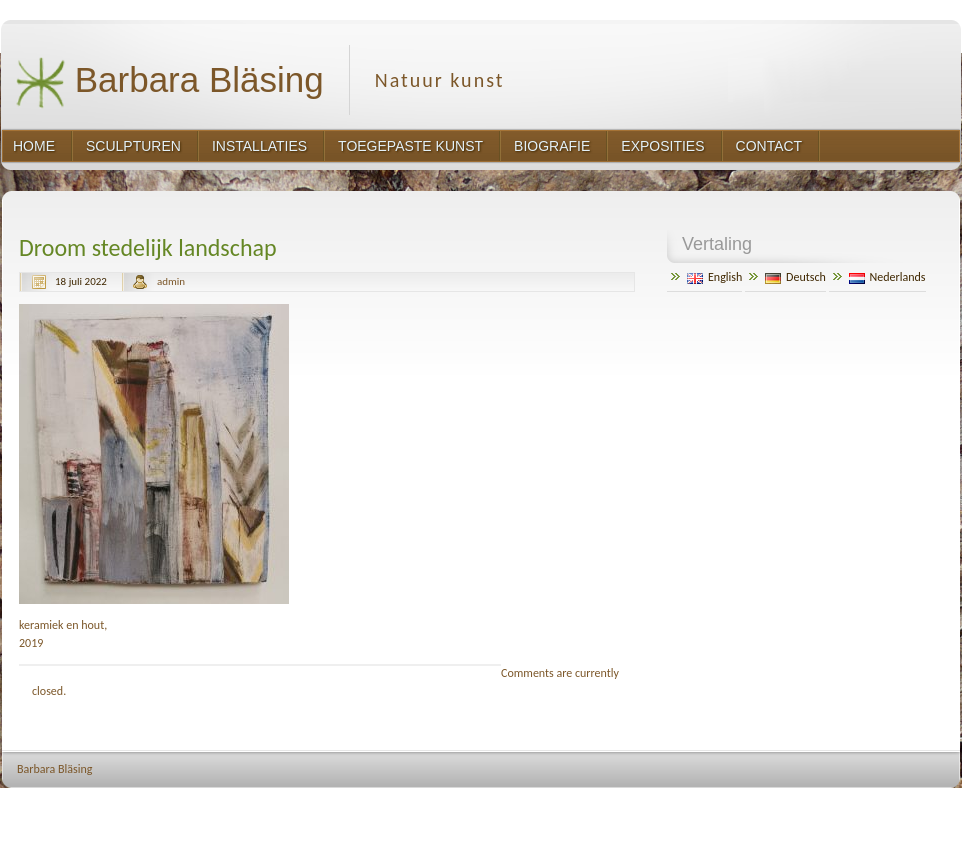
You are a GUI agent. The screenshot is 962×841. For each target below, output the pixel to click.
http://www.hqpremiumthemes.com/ (884, 806)
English (714, 277)
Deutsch (795, 277)
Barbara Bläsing (169, 82)
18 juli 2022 (81, 281)
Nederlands (887, 277)
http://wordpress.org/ (743, 806)
